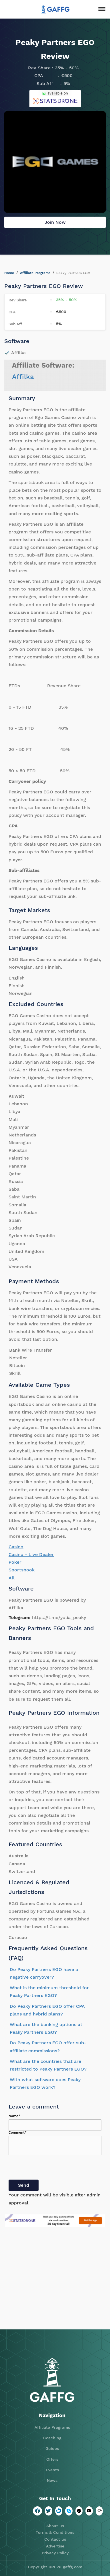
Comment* (18, 2132)
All (12, 1578)
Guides (52, 2448)
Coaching (52, 2438)
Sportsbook (22, 1570)
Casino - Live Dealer (31, 1554)
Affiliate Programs (35, 273)
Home (9, 273)
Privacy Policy (55, 2553)
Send (23, 2185)
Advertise (55, 2546)
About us (55, 2525)
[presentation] (52, 2168)
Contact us (55, 2539)
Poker (15, 1562)
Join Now (55, 222)
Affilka (23, 377)
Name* (14, 2116)
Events (52, 2470)
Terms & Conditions (55, 2532)
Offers (52, 2459)
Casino (16, 1546)
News (52, 2480)
